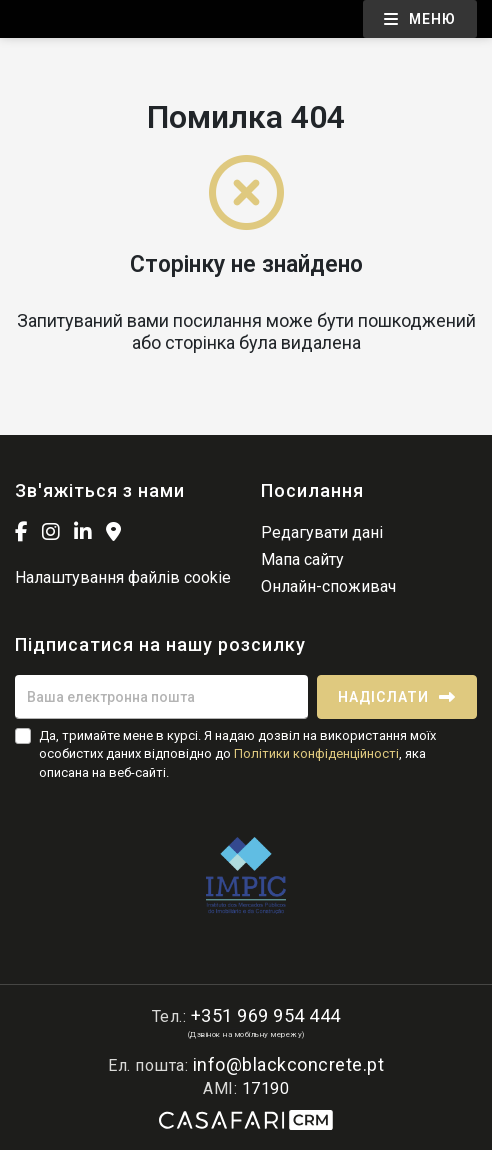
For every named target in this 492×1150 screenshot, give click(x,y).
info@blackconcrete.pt (289, 1064)
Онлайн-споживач (328, 586)
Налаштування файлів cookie (123, 577)
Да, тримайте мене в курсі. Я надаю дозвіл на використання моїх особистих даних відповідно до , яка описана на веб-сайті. (237, 753)
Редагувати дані (322, 532)
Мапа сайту (302, 559)
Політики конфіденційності (316, 753)
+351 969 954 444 (266, 1015)
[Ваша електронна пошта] (161, 697)
